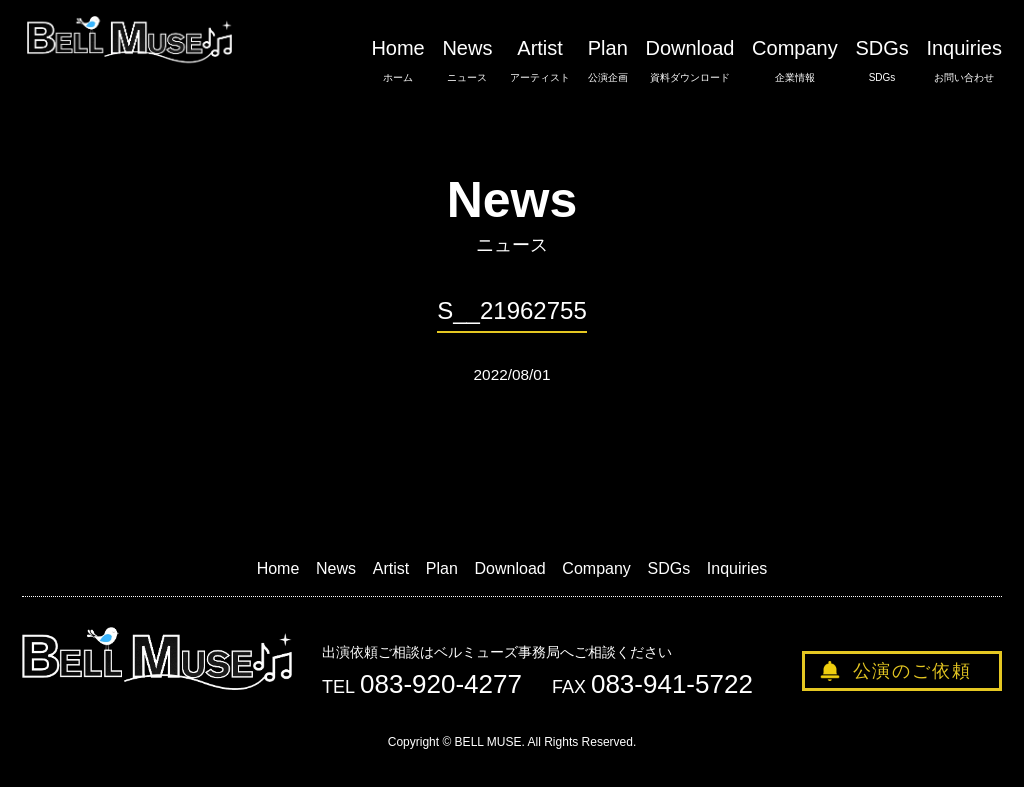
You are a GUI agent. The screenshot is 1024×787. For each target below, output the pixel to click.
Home (397, 61)
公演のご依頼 (912, 671)
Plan (608, 61)
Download (689, 61)
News (467, 61)
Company (795, 61)
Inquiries (964, 61)
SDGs (881, 61)
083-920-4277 (441, 684)
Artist (540, 61)
